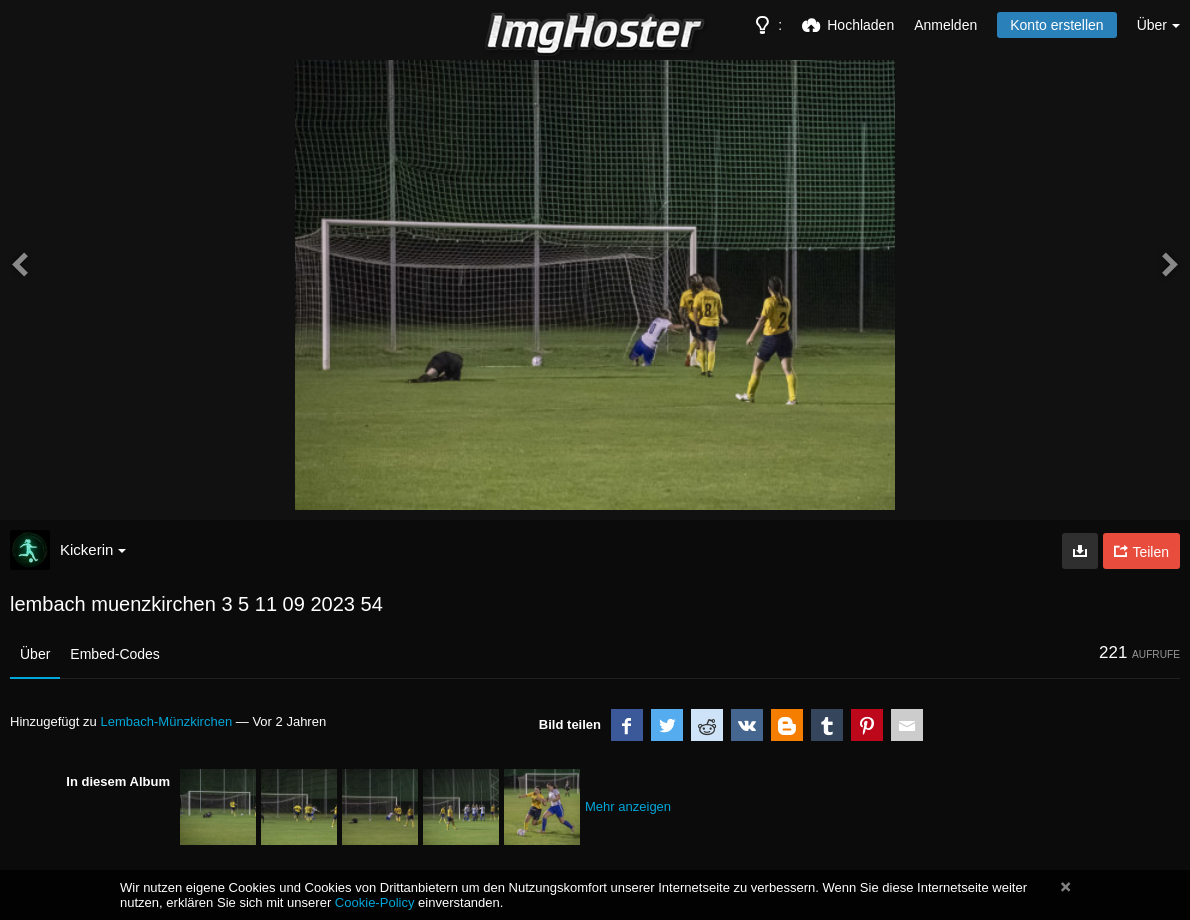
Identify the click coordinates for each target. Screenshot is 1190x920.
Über (35, 654)
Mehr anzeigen (628, 806)
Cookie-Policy (375, 902)
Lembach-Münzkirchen (166, 721)
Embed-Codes (115, 654)
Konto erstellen (1056, 25)
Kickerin (93, 549)
